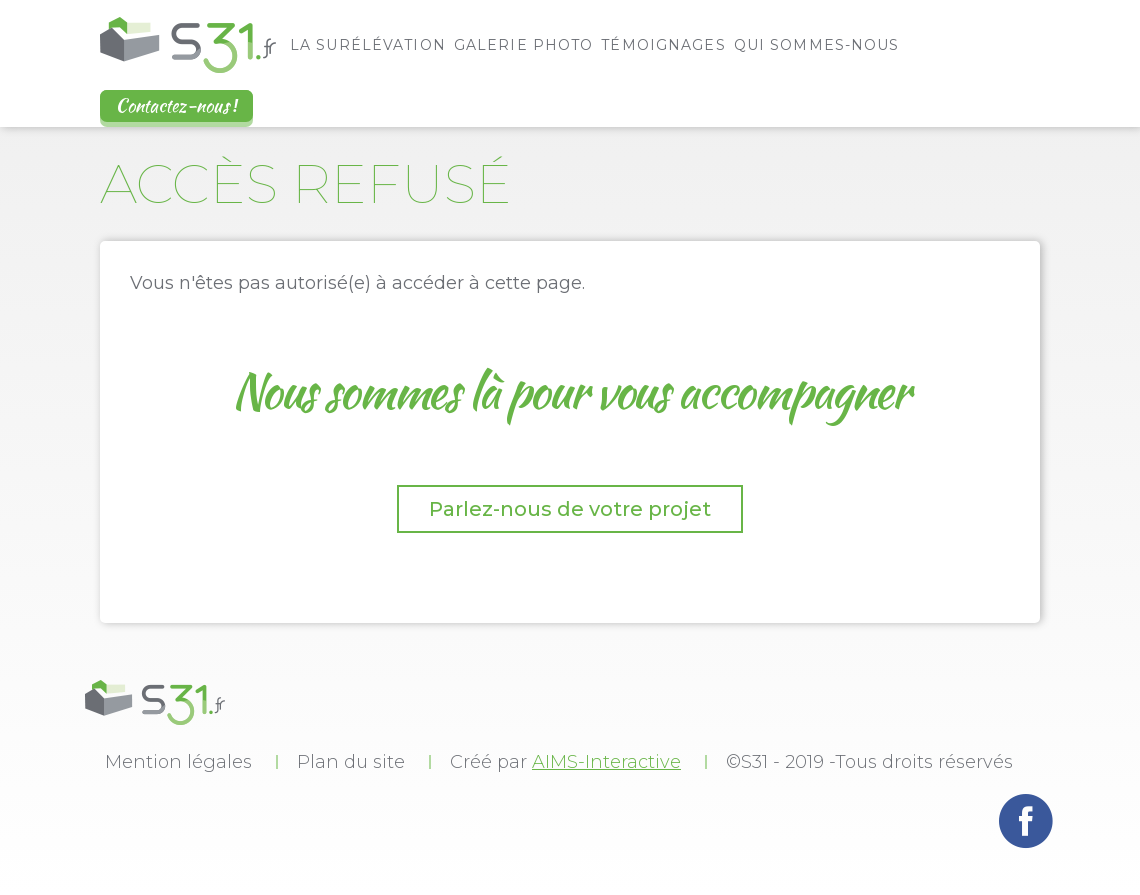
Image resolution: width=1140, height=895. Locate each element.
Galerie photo (524, 45)
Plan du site (351, 762)
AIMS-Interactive (606, 762)
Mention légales (178, 762)
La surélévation (368, 45)
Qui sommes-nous (817, 45)
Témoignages (663, 45)
